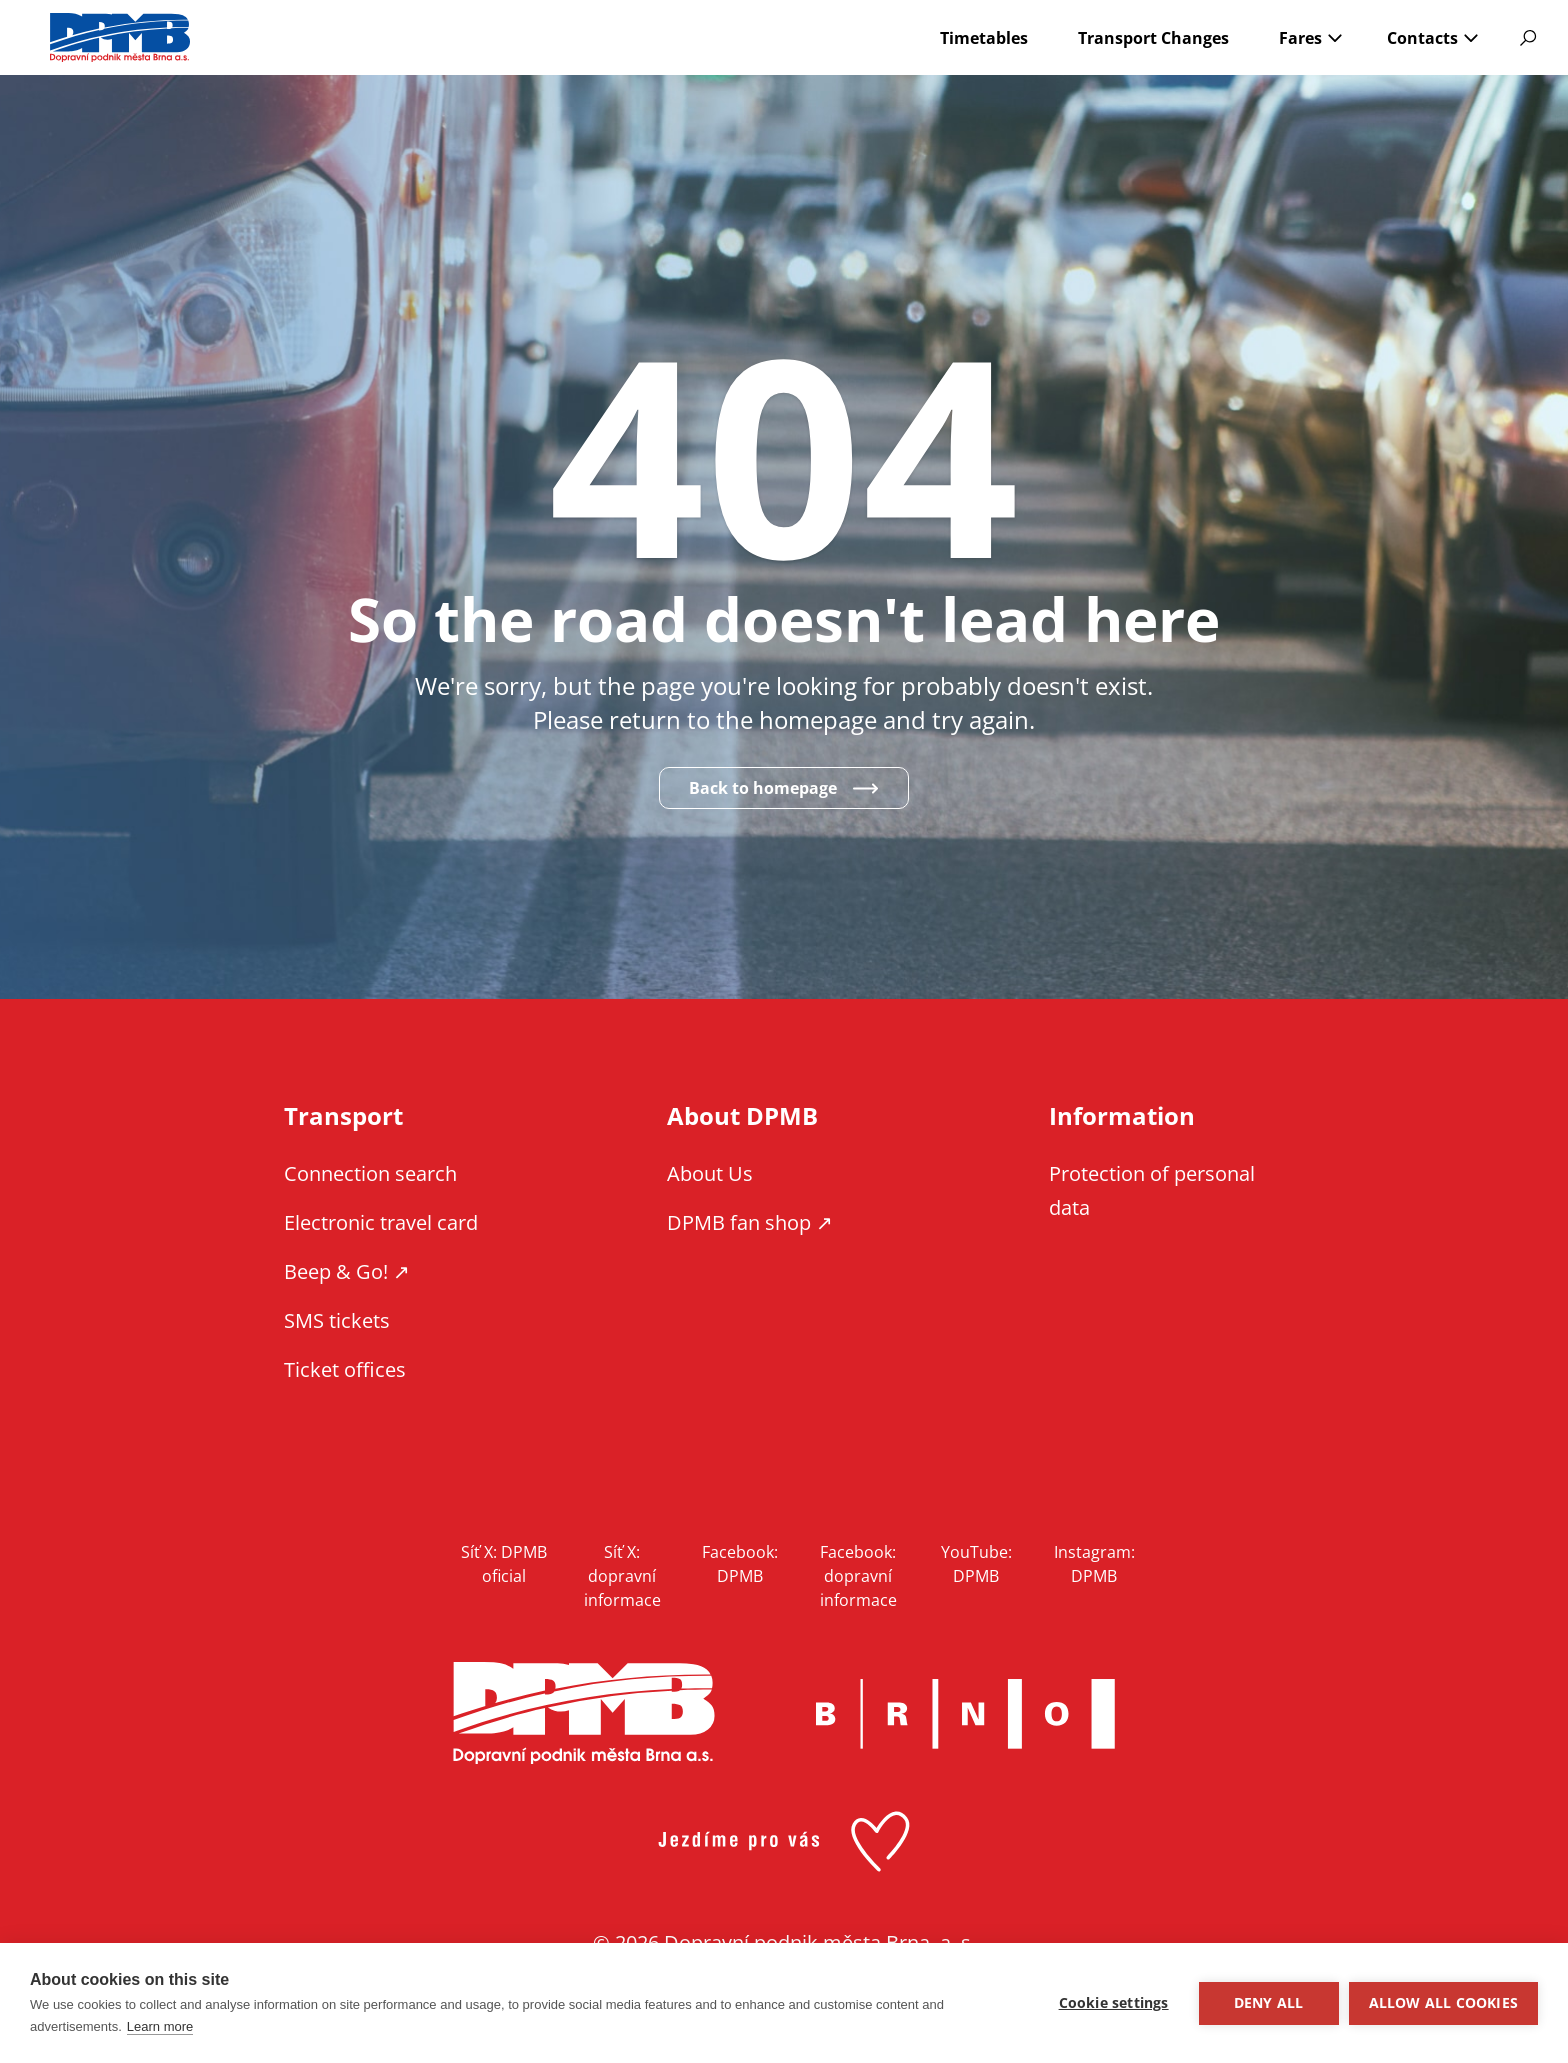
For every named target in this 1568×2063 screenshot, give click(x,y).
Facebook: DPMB (740, 1564)
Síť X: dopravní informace (622, 1576)
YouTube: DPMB (976, 1564)
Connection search (370, 1173)
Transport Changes (1153, 38)
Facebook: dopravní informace (858, 1576)
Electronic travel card (381, 1222)
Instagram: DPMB (1094, 1564)
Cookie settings (1114, 2003)
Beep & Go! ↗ (347, 1271)
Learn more (160, 2026)
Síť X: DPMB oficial (504, 1564)
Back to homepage (763, 788)
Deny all (1269, 2003)
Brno (965, 1714)
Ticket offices (345, 1369)
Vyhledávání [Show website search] (1528, 38)
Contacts (1422, 38)
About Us (710, 1173)
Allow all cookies (1443, 2003)
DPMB (584, 1713)
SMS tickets (337, 1320)
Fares (1300, 38)
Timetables (984, 38)
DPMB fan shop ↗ (750, 1222)
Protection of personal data (1152, 1190)
